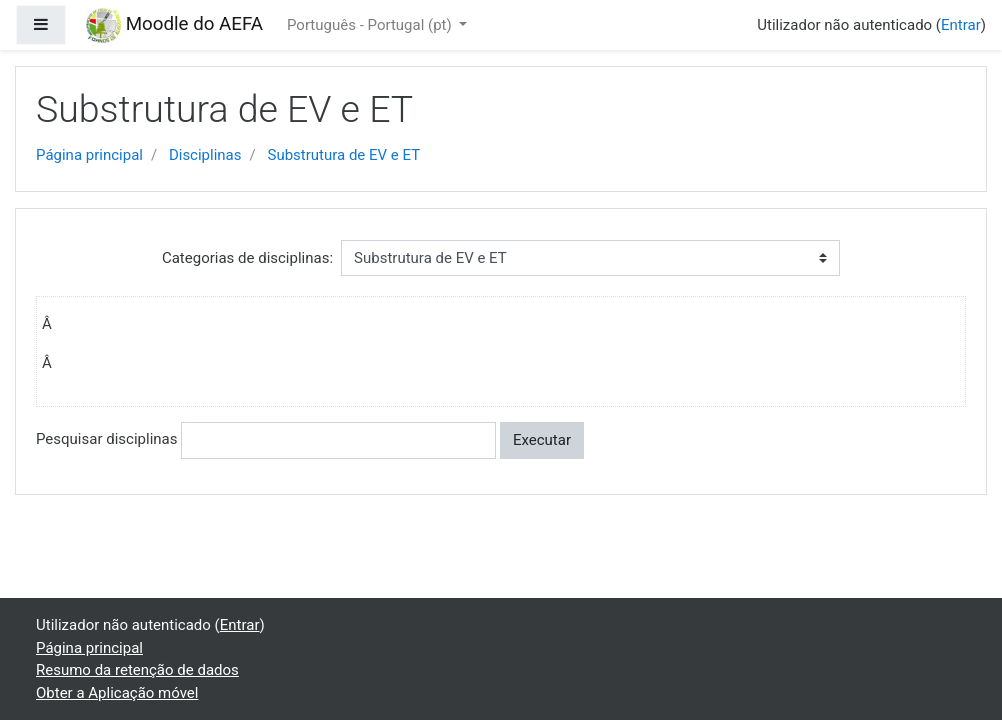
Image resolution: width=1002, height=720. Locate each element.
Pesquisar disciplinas (106, 439)
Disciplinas (205, 155)
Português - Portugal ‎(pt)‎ (371, 25)
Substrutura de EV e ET (343, 155)
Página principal (89, 155)
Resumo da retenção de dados (137, 670)
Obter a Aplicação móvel (117, 693)
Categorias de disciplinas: (247, 258)
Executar (542, 440)
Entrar (961, 25)
